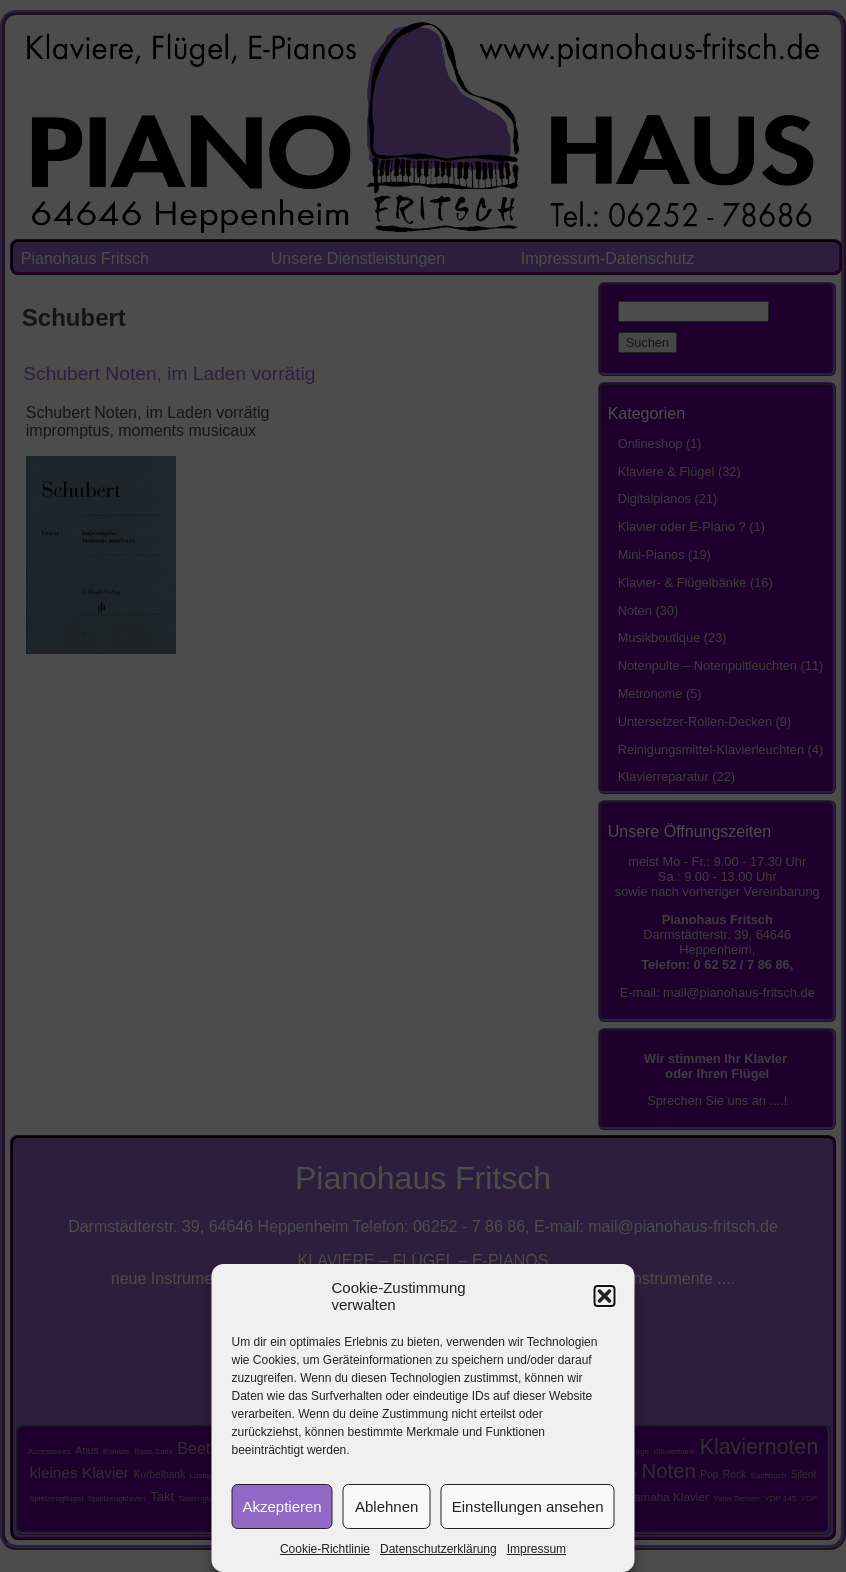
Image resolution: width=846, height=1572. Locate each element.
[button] (605, 1296)
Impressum (536, 1549)
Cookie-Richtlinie (325, 1549)
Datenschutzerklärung (438, 1549)
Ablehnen (386, 1506)
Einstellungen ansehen (528, 1506)
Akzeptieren (282, 1506)
